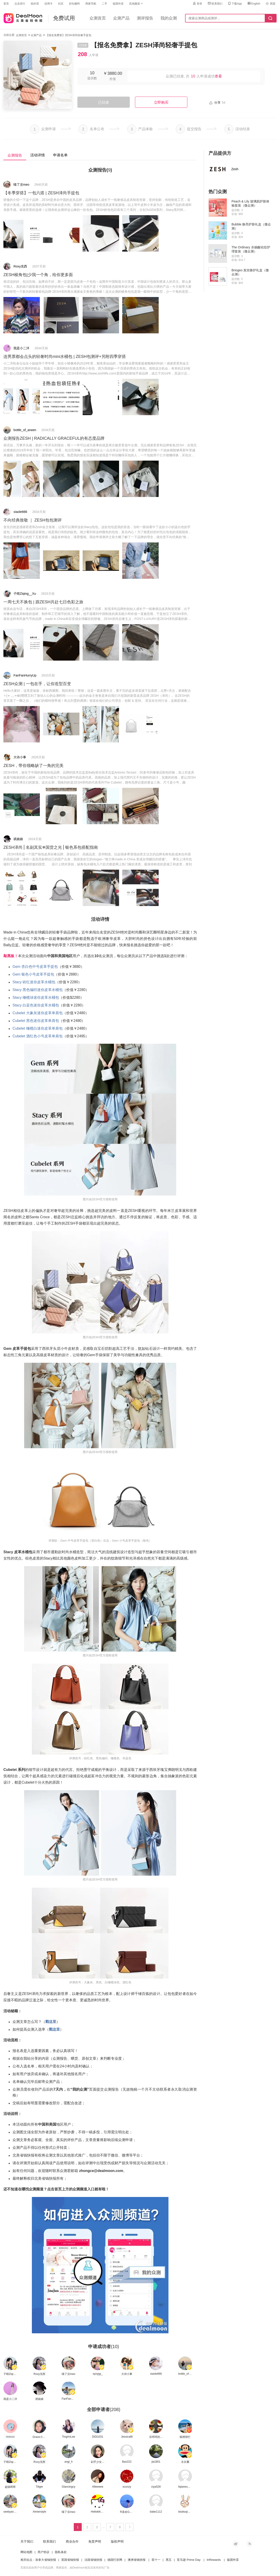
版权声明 (117, 2541)
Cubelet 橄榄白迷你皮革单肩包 (38, 1028)
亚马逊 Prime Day (188, 2559)
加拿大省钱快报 (45, 2559)
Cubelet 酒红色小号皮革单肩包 (38, 1036)
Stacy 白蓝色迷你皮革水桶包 (36, 1005)
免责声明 (94, 2541)
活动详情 (37, 155)
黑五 (169, 2559)
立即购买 (161, 102)
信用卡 (48, 3)
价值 (112, 79)
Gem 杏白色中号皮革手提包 (35, 966)
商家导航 (90, 3)
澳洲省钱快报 (136, 2559)
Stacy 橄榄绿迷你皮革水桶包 (36, 997)
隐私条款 (61, 2552)
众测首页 (97, 18)
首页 (6, 3)
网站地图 (26, 2552)
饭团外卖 (118, 3)
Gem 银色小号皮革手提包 (33, 974)
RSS (249, 2543)
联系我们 (214, 3)
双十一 (156, 2559)
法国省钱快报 (93, 2559)
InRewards (214, 2559)
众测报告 (15, 155)
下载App (234, 3)
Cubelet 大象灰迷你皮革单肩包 (38, 1013)
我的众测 (168, 18)
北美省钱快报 (23, 17)
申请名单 (60, 155)
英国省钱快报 (70, 2559)
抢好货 (35, 3)
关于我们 (26, 2541)
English (253, 3)
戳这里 (50, 2022)
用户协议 (43, 2552)
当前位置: (9, 35)
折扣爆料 (74, 3)
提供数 (92, 78)
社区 (61, 3)
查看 (218, 76)
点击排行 (19, 3)
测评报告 (145, 18)
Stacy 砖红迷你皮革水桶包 (34, 982)
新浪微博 (235, 2543)
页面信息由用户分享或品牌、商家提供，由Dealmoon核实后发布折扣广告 (64, 2567)
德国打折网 (114, 2559)
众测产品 (121, 18)
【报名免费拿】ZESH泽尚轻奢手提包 (68, 35)
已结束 (103, 102)
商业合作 (72, 2541)
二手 (104, 3)
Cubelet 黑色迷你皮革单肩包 (36, 1021)
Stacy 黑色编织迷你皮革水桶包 (38, 990)
